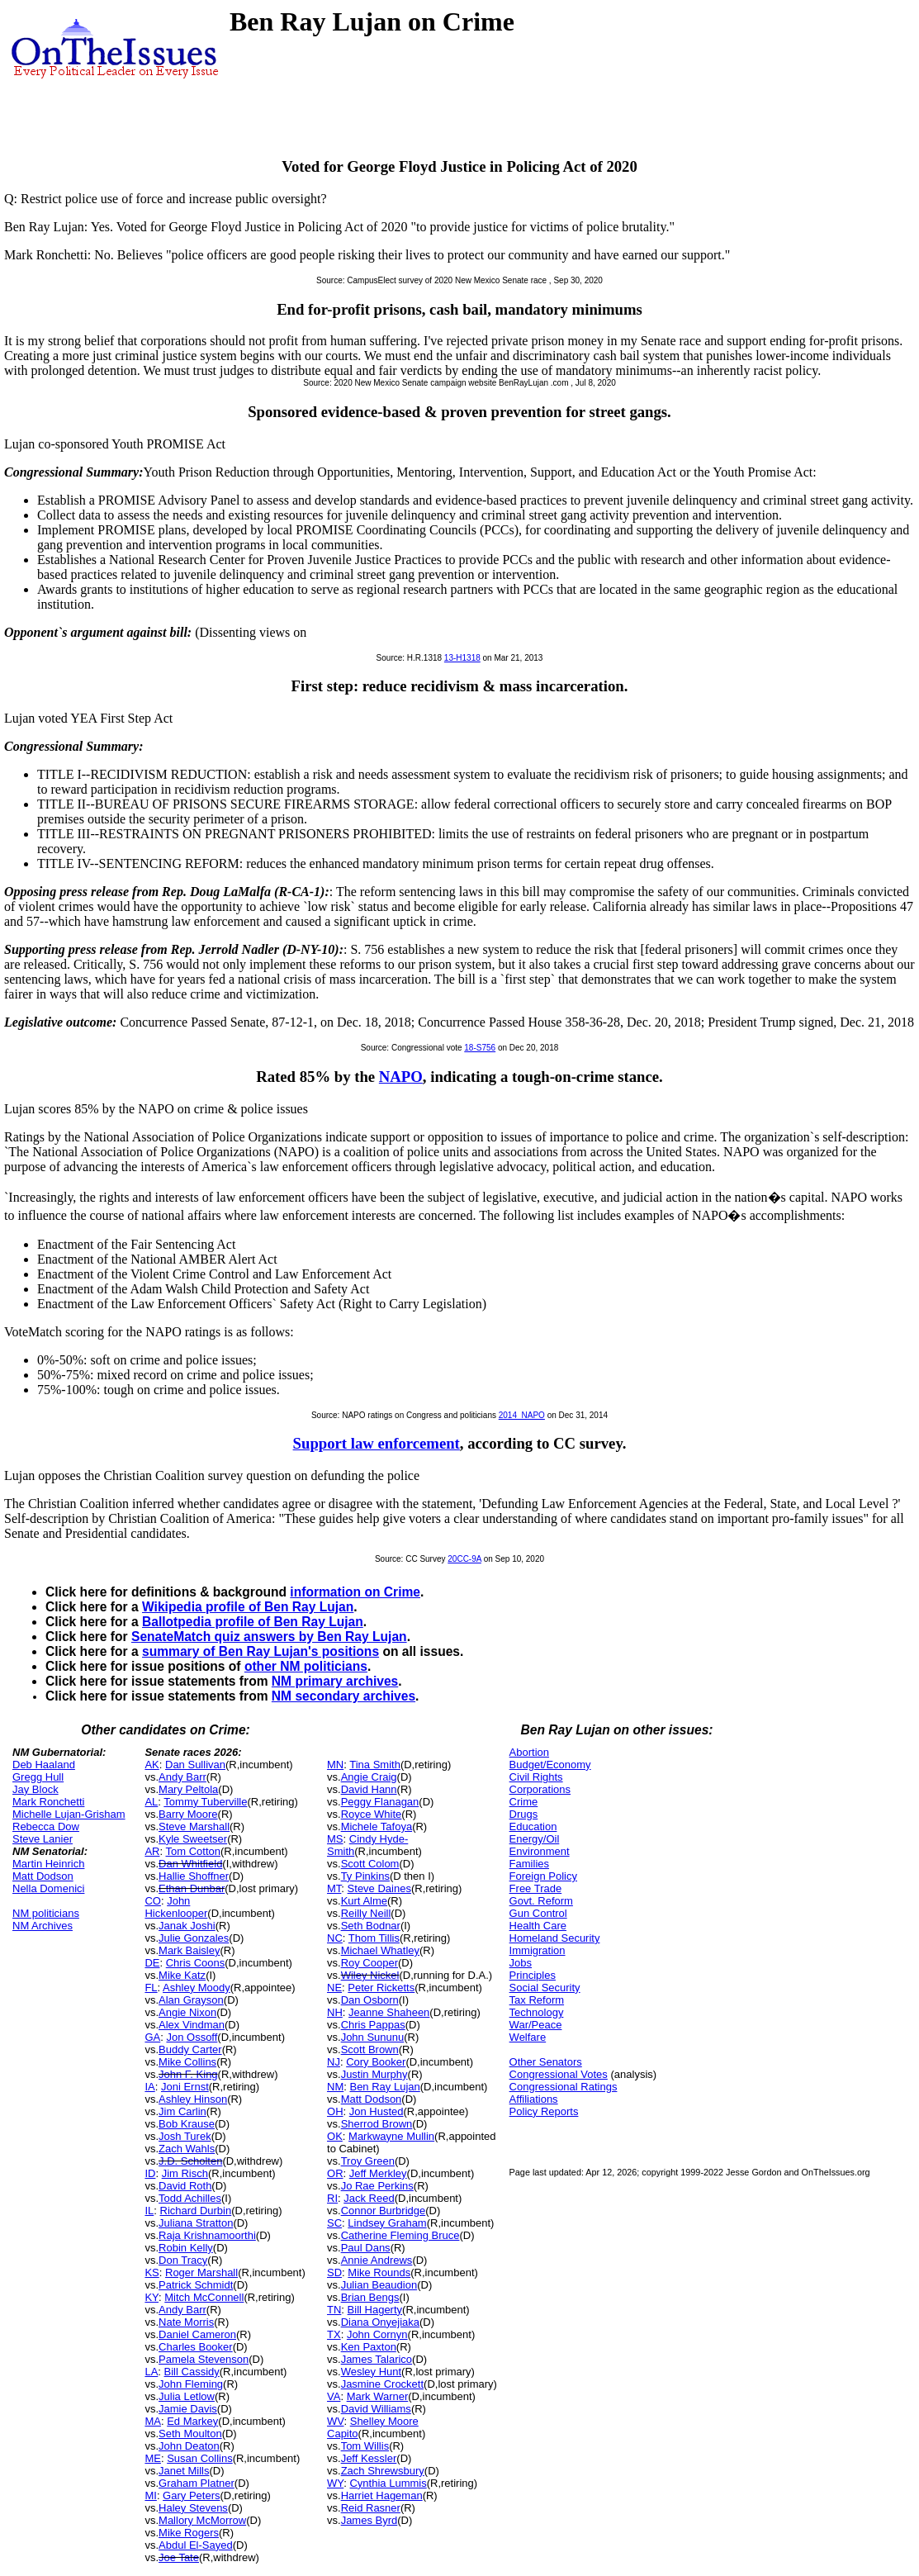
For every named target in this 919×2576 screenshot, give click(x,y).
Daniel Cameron (197, 2334)
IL (149, 2210)
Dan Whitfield (190, 1863)
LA (151, 2371)
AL (151, 1802)
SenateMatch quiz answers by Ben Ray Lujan (269, 1637)
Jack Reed (368, 2198)
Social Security (544, 1987)
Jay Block (35, 1789)
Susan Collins (200, 2458)
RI (332, 2198)
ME (152, 2458)
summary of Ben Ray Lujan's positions (260, 1651)
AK (151, 1764)
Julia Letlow (187, 2396)
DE (151, 1963)
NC (335, 1938)
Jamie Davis (188, 2409)
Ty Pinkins (365, 1876)
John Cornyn (377, 2334)
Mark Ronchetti (48, 1802)
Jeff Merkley (378, 2173)
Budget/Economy (550, 1764)
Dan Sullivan (195, 1764)
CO (152, 1901)
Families (529, 1863)
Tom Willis (365, 2446)
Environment (539, 1851)
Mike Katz (182, 1975)
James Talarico (376, 2359)
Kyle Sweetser (193, 1839)
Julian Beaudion (379, 2285)
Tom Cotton (192, 1851)
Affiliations (533, 2099)
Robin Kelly (186, 2248)
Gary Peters (191, 2495)
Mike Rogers (189, 2532)
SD (334, 2272)
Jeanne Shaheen (388, 2012)
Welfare (528, 2037)
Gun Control (538, 1913)
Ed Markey (192, 2421)
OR (335, 2173)
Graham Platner (196, 2483)
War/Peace (535, 2025)
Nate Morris (186, 2322)
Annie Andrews (377, 2260)
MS (335, 1839)
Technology (536, 2012)
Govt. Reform (541, 1901)
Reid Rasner (370, 2508)
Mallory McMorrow (202, 2520)
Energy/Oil (534, 1839)
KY (151, 2297)
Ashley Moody (196, 1987)
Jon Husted (376, 2111)
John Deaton (189, 2446)
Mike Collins (187, 2062)
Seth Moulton (190, 2433)
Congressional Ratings (563, 2086)
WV (335, 2421)
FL (150, 1987)
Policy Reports (544, 2111)
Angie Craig (369, 1777)
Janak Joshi (187, 1925)
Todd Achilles (190, 2198)
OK (335, 2136)
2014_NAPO (522, 1415)
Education (533, 1826)
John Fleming (191, 2384)
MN (335, 1764)
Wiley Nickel (370, 1975)
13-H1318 (462, 657)
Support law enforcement (376, 1443)
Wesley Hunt (371, 2371)
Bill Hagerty (375, 2309)
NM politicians (45, 1913)
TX (334, 2334)
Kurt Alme (364, 1901)
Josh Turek (185, 2136)
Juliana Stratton (196, 2223)
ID (149, 2173)
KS (151, 2272)
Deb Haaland (43, 1764)
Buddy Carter (190, 2049)
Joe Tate (179, 2557)
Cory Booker (375, 2062)
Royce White (371, 1814)
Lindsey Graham (387, 2223)
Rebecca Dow (45, 1826)
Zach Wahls (187, 2148)
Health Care (537, 1925)
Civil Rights (536, 1777)
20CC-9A (464, 1558)
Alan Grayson (191, 2000)
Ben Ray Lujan (384, 2086)
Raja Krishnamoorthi (207, 2235)
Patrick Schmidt (196, 2285)
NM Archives (42, 1925)
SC (334, 2223)
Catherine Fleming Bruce (400, 2235)
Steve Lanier (42, 1839)
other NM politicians (305, 1666)
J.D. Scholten (190, 2161)
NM (335, 2086)
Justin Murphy (374, 2074)
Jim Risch (185, 2173)
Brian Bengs (370, 2297)
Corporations (540, 1789)
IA (149, 2086)
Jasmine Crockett (382, 2384)
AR (151, 1851)
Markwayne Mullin (391, 2136)
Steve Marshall (194, 1826)
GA (152, 2037)
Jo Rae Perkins (377, 2186)
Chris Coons (195, 1963)
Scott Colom (370, 1863)
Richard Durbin (196, 2210)
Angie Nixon (187, 2012)
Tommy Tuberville (205, 1802)
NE (334, 1987)
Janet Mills (184, 2471)
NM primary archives (335, 1681)
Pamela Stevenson (204, 2359)
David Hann (369, 1789)
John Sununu (373, 2037)
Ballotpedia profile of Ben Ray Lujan (252, 1622)
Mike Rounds (379, 2272)
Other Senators (545, 2062)
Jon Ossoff (191, 2037)
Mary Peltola (188, 1789)
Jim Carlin (182, 2111)
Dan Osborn (370, 2000)
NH (335, 2012)
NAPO (401, 1076)
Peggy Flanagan (380, 1802)
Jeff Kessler (369, 2458)
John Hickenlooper (175, 1907)
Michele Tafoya (376, 1826)
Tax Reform (536, 2000)
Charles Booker (196, 2347)
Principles (532, 1975)
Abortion (529, 1752)
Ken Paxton (368, 2347)
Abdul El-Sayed (196, 2545)
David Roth (185, 2186)
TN (334, 2309)
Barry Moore (188, 1814)
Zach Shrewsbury (382, 2471)
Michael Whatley (380, 1950)
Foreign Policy (543, 1876)
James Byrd (369, 2520)
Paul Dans (366, 2248)
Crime (523, 1802)
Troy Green (368, 2161)
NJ (333, 2062)
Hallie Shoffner (194, 1876)
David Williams (376, 2409)
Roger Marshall (201, 2272)
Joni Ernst (185, 2086)
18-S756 (479, 1047)
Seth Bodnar (370, 1925)
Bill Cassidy (192, 2371)
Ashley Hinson (193, 2099)
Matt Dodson (42, 1876)
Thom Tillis (374, 1938)
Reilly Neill (366, 1913)
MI (150, 2495)
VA (333, 2396)
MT (334, 1888)
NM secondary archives (343, 1696)
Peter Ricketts (381, 1987)
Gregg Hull (38, 1777)
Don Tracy (183, 2260)
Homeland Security (554, 1938)
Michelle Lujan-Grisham (69, 1814)
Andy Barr (182, 1777)
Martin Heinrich (48, 1863)
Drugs (523, 1814)
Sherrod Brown (377, 2124)
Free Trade (535, 1888)
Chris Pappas (373, 2025)
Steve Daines (379, 1888)
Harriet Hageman (382, 2495)
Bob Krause (187, 2124)
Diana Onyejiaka (380, 2322)
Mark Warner (378, 2396)
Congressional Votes (558, 2074)
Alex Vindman (192, 2025)
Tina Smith (374, 1764)
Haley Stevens (193, 2508)
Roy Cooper (369, 1963)
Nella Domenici (48, 1888)
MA (152, 2421)
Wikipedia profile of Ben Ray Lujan (247, 1607)
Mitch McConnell (204, 2297)
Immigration (537, 1950)
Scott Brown (370, 2049)
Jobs (520, 1963)
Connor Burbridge (383, 2210)
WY (335, 2483)
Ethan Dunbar (192, 1888)
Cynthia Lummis (387, 2483)
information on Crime (355, 1592)
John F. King (188, 2074)
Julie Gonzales (194, 1938)
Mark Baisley (189, 1950)
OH (335, 2111)
